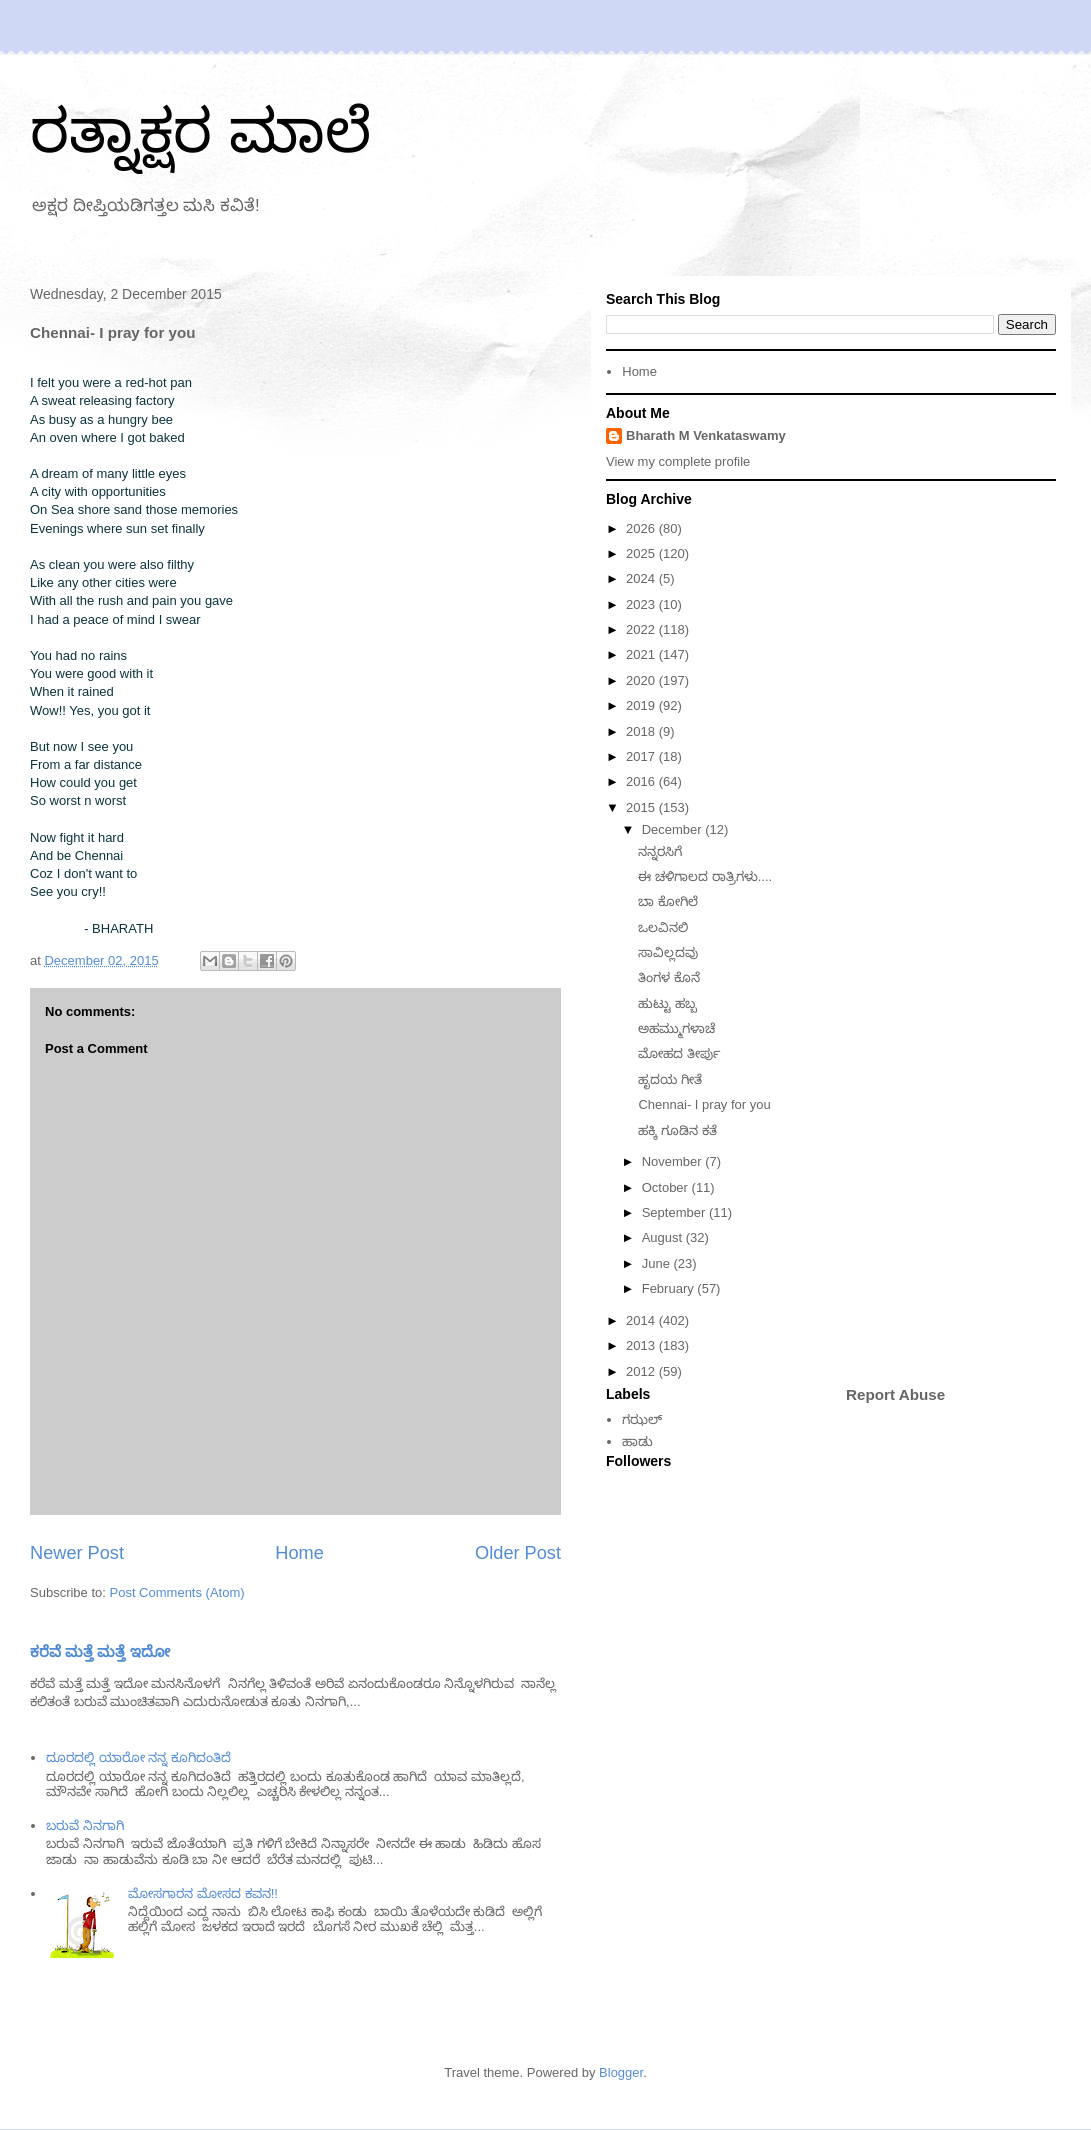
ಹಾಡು (637, 1441)
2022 (642, 629)
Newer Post (77, 1553)
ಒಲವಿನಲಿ (663, 927)
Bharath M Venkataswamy (706, 435)
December (674, 829)
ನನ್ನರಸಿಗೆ (660, 851)
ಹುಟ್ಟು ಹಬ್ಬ (667, 1003)
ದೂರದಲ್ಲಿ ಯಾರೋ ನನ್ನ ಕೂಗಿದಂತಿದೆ (138, 1757)
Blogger (621, 2072)
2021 (642, 654)
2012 (642, 1371)
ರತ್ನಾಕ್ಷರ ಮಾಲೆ (200, 131)
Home (299, 1553)
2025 (642, 553)
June (658, 1263)
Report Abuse (895, 1394)
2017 (642, 756)
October (667, 1187)
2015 (642, 807)
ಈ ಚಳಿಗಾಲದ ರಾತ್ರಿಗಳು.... (705, 876)
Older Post (518, 1553)
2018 (642, 731)
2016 (642, 781)
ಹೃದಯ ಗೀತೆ (670, 1079)
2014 (642, 1320)
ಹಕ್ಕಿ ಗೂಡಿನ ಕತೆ (677, 1130)
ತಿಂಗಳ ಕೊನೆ (669, 977)
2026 (642, 528)
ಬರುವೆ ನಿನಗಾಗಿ (85, 1825)
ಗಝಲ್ (642, 1419)
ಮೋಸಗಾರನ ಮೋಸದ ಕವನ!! (202, 1893)
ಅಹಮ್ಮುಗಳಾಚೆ (676, 1028)
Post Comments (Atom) (177, 1592)
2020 (642, 680)
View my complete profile (678, 461)
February (670, 1288)
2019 (642, 705)
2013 (642, 1345)
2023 (642, 604)
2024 (642, 578)
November (674, 1161)
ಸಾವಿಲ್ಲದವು (668, 952)
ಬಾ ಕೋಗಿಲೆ (668, 901)
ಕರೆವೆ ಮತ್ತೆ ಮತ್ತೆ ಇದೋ (100, 1651)
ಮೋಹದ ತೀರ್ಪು (679, 1053)
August (664, 1237)
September (675, 1212)
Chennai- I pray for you (704, 1104)
